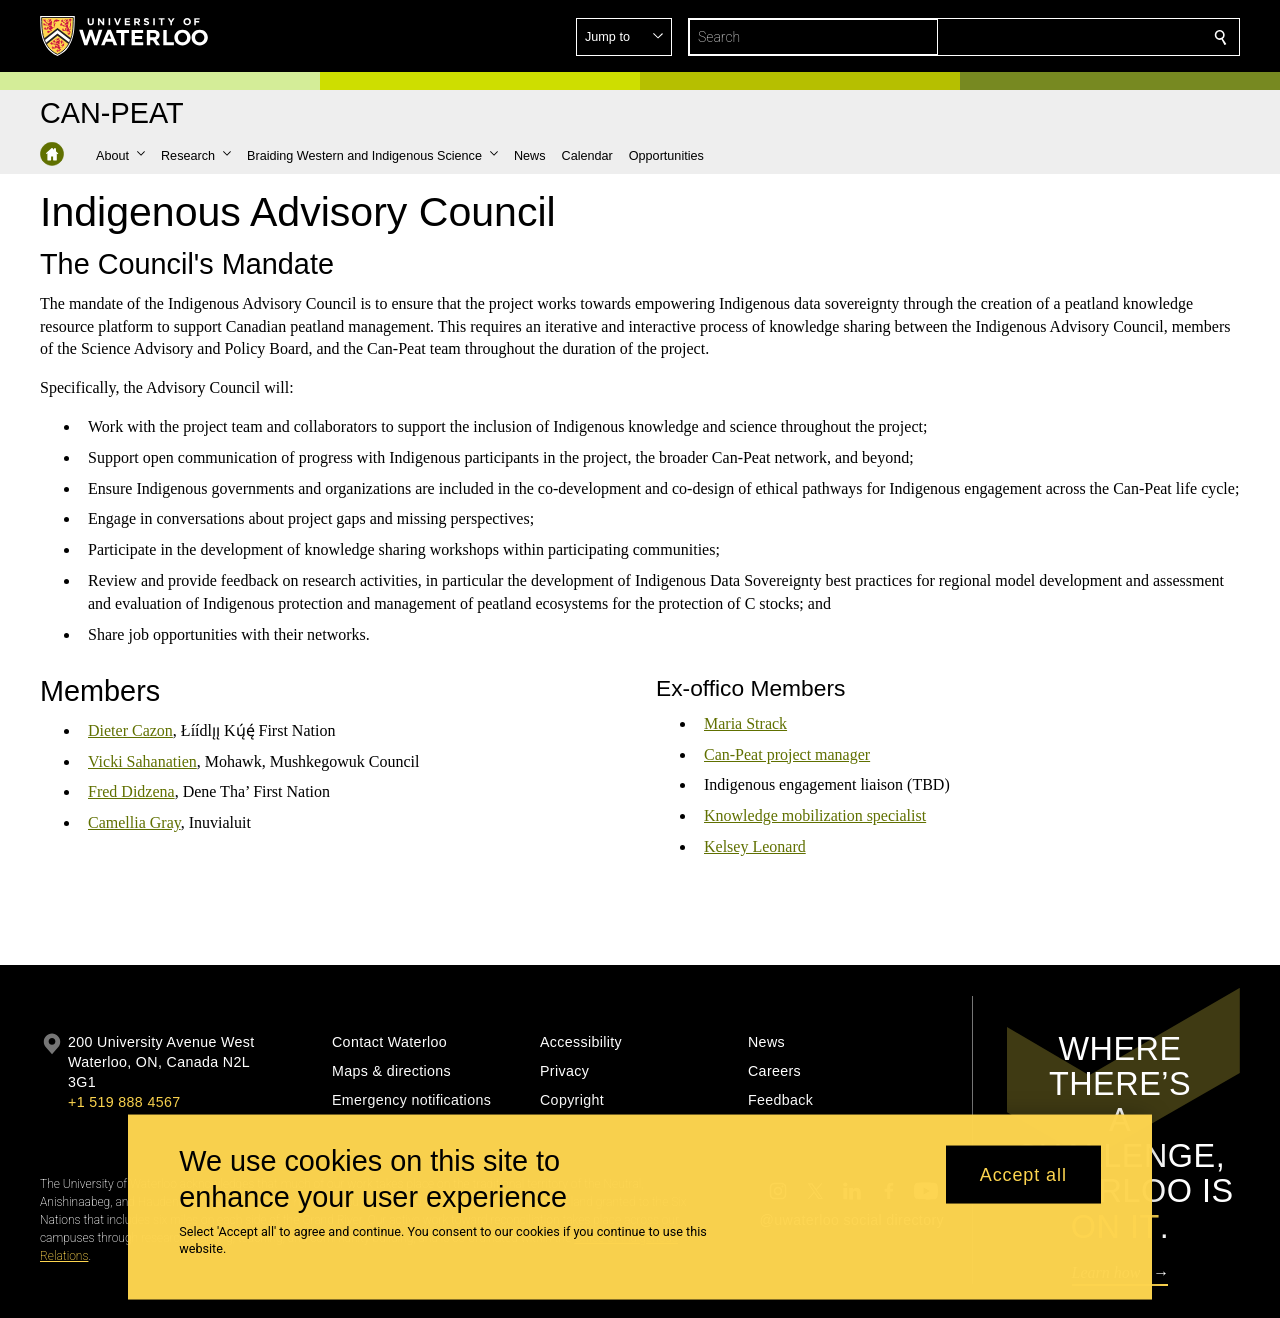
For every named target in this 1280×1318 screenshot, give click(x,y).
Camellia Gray (134, 823)
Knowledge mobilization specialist (815, 815)
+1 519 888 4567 (124, 1102)
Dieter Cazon (130, 730)
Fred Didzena (131, 792)
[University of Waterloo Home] (125, 36)
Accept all (1023, 1174)
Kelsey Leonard (755, 846)
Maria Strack (745, 723)
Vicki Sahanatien (142, 761)
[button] (1076, 37)
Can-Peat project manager (787, 754)
